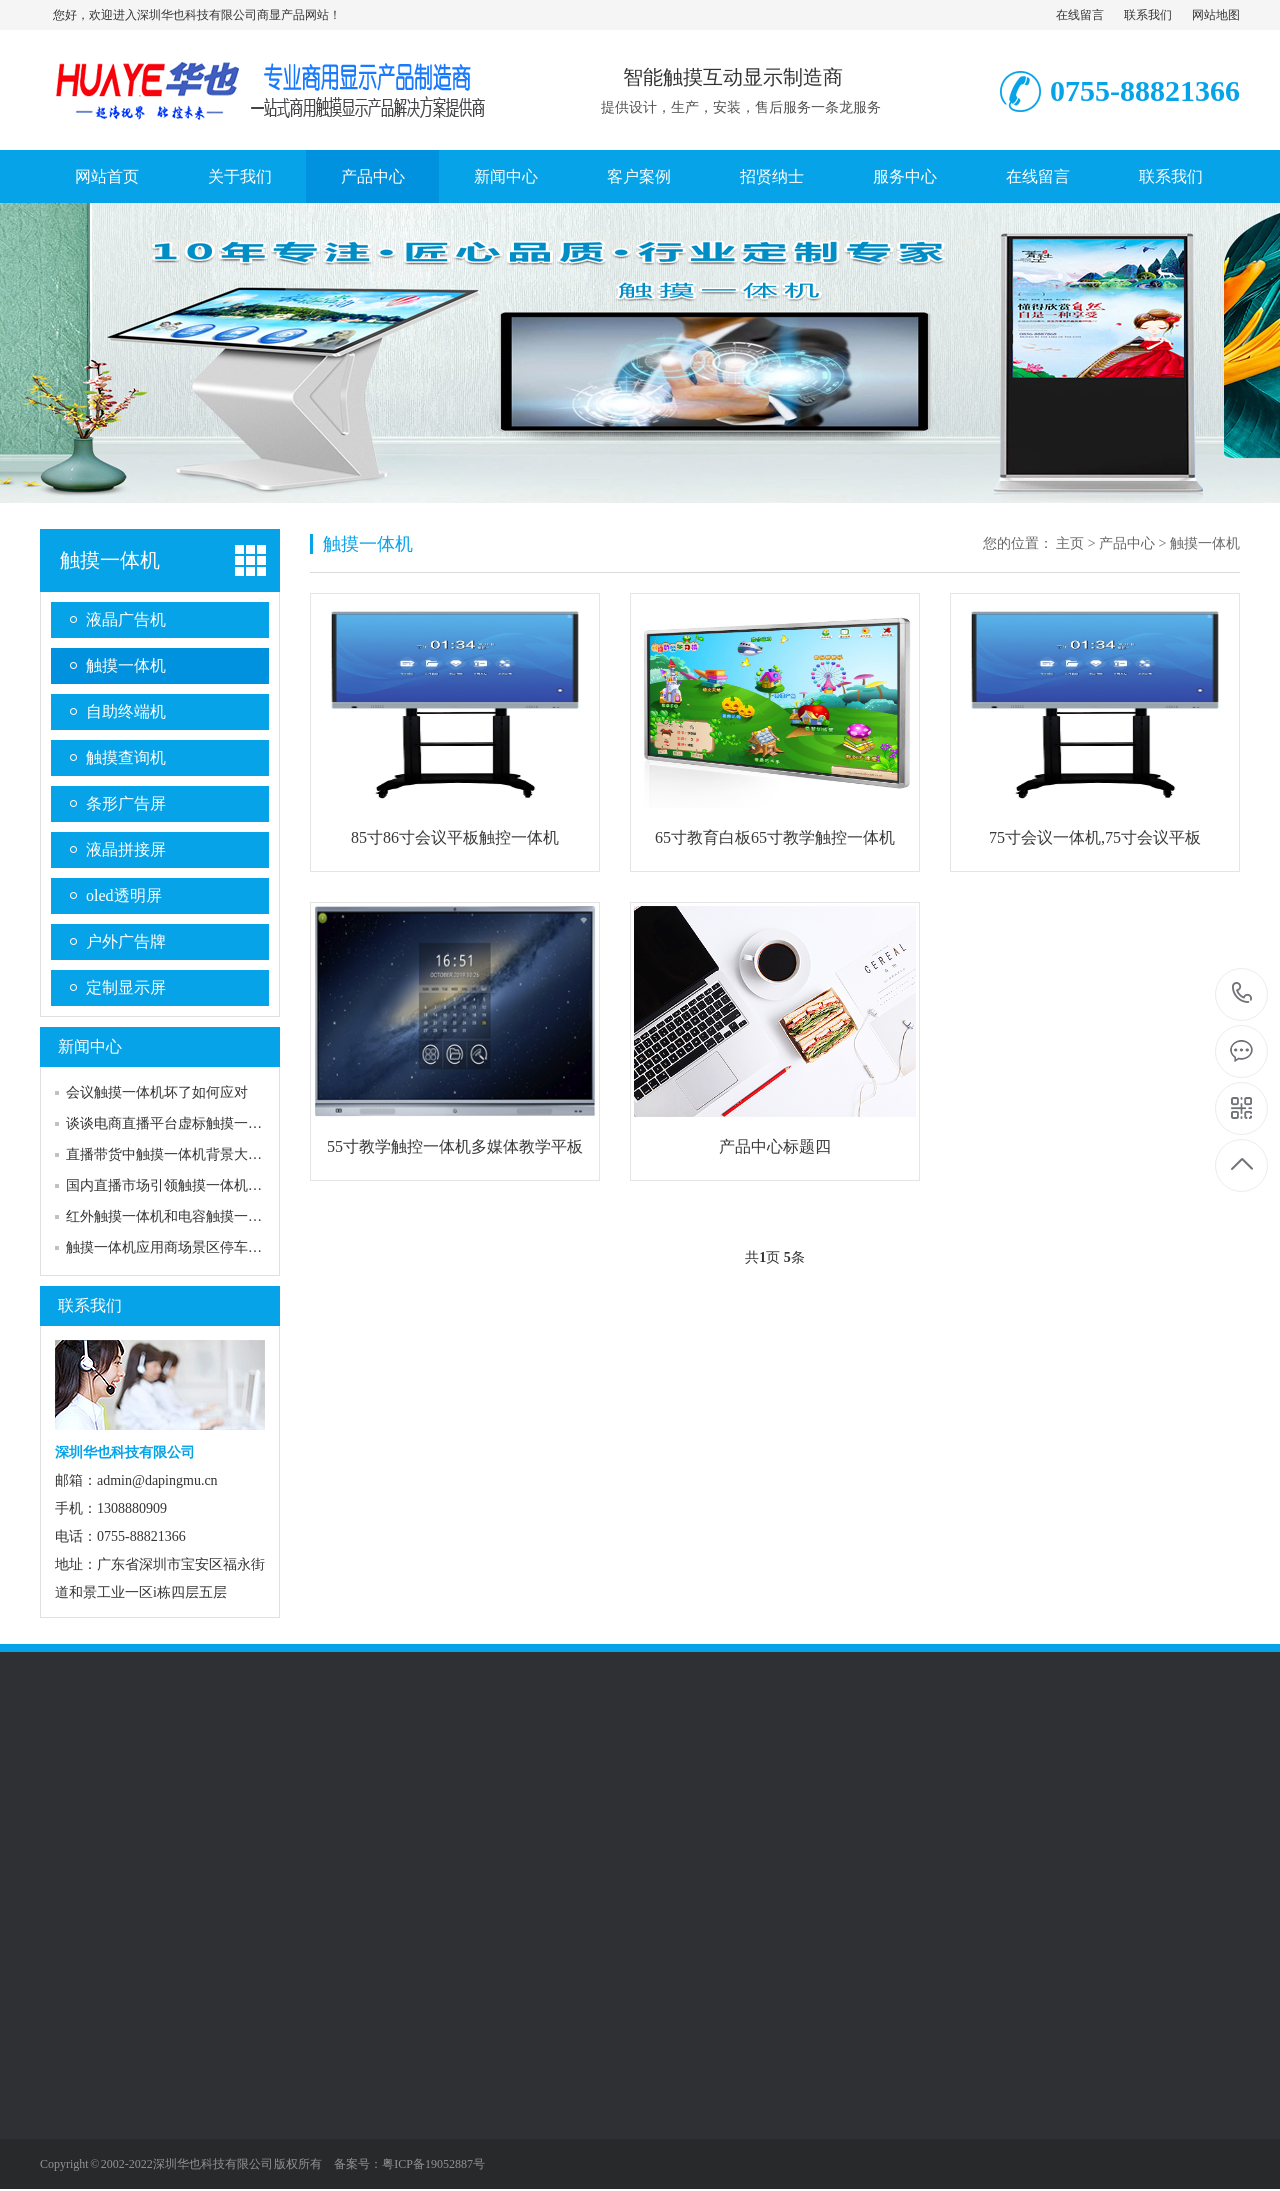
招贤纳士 (772, 176)
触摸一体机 (110, 560)
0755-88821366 (1242, 994)
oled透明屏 (124, 895)
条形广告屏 (126, 803)
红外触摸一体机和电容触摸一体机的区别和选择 (213, 1216)
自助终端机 (126, 711)
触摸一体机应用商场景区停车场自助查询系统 (206, 1247)
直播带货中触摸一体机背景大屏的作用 (185, 1154)
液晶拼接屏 (126, 849)
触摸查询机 (126, 757)
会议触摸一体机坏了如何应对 (157, 1092)
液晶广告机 (126, 619)
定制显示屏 (126, 987)
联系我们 (1148, 15)
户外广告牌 (126, 941)
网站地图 (1216, 15)
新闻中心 (506, 176)
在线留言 (1080, 15)
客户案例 (639, 176)
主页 (1070, 543)
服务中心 (905, 176)
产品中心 (373, 176)
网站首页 (107, 176)
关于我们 (240, 176)
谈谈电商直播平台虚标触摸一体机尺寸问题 (199, 1123)
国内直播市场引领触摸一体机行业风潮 (185, 1185)
